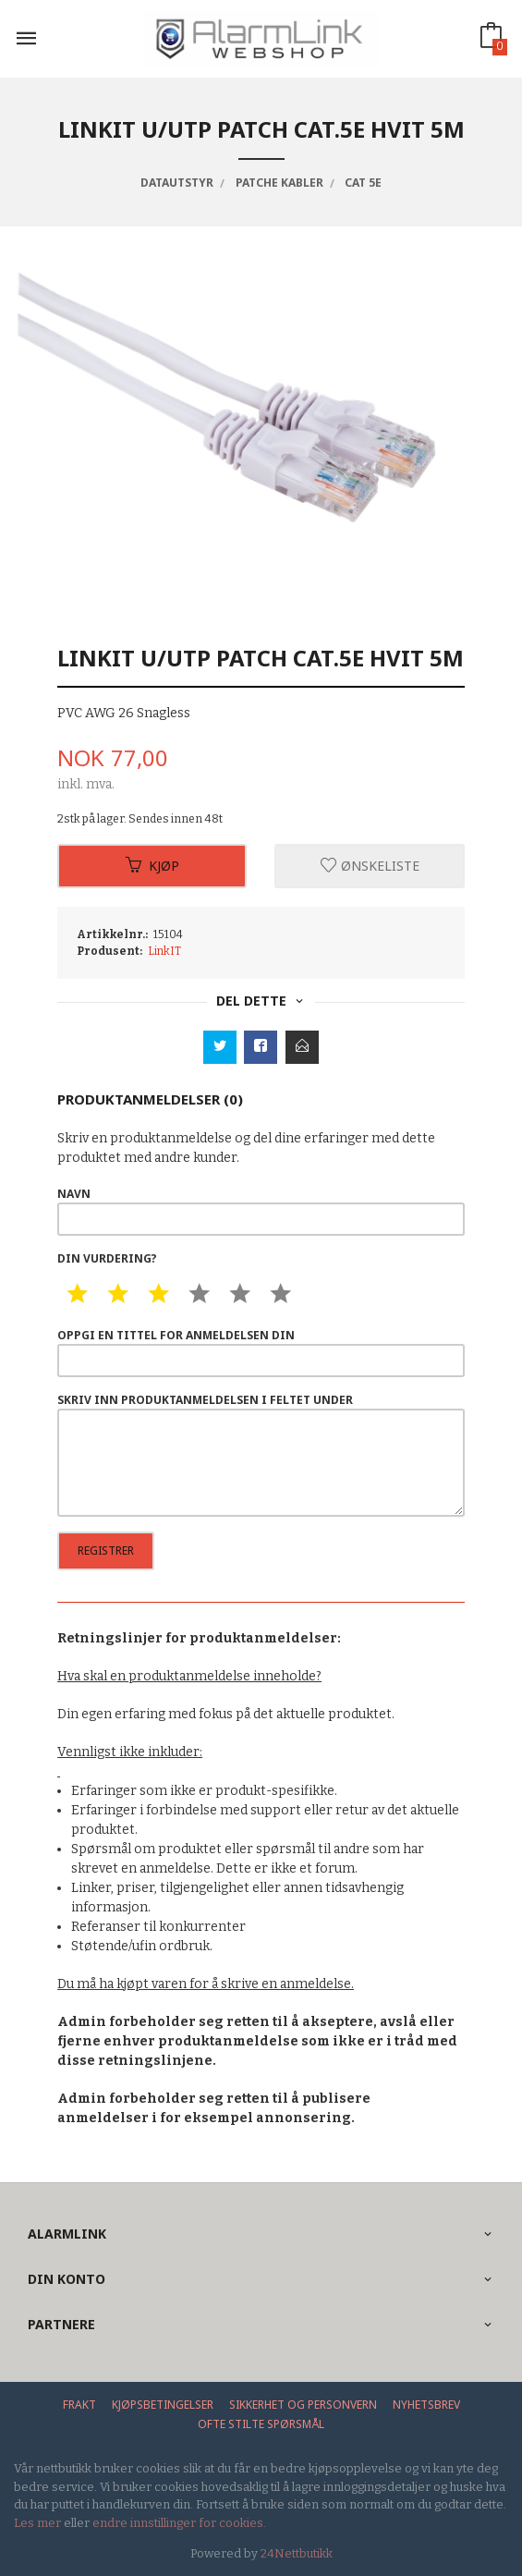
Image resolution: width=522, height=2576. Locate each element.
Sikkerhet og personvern (303, 2404)
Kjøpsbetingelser (162, 2404)
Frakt (79, 2404)
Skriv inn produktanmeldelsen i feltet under (261, 1454)
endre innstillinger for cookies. (179, 2523)
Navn (261, 1211)
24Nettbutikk (297, 2553)
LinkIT (164, 951)
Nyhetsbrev (426, 2404)
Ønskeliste (370, 865)
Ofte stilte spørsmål (261, 2424)
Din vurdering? (107, 1258)
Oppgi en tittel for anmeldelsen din (261, 1352)
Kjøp (152, 865)
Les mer (37, 2523)
